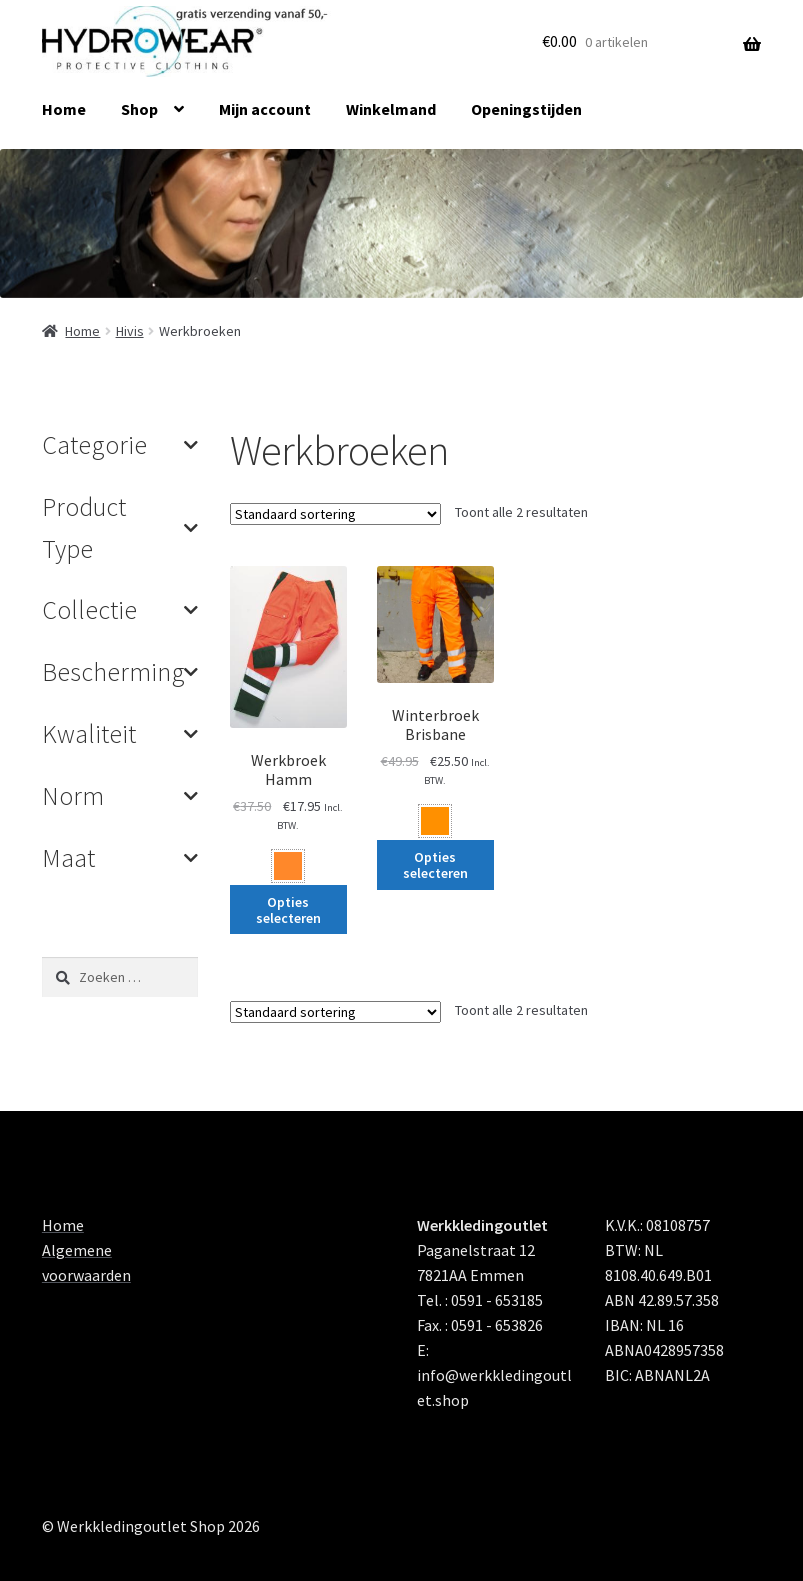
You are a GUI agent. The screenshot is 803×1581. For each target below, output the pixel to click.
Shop (139, 109)
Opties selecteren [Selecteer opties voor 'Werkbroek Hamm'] (288, 910)
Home (64, 109)
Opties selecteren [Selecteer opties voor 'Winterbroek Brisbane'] (435, 865)
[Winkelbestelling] (335, 514)
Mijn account (265, 109)
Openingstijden (526, 109)
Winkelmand (391, 109)
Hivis (130, 331)
